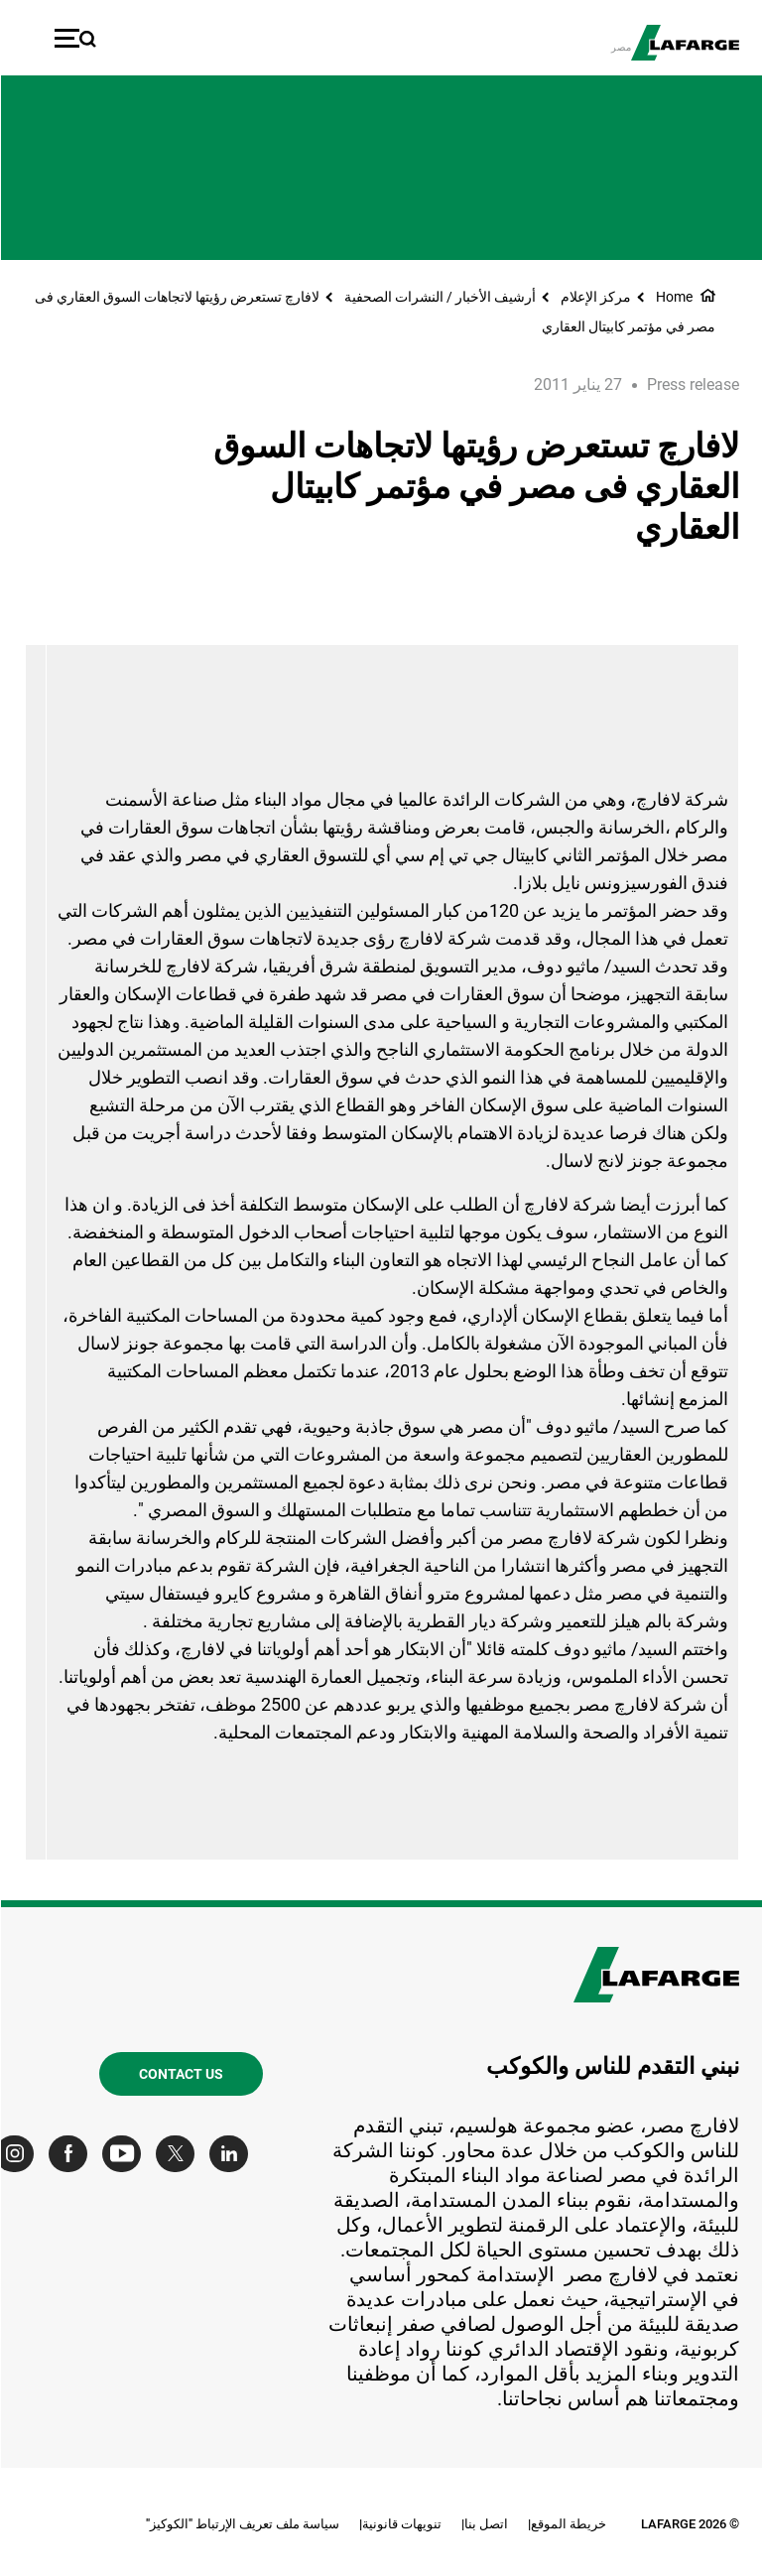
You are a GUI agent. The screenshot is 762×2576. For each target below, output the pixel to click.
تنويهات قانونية (401, 2523)
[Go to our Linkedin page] (232, 2153)
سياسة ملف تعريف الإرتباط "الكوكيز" (241, 2523)
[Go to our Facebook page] (72, 2153)
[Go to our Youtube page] (125, 2153)
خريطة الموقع (567, 2523)
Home (673, 297)
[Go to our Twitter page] (179, 2153)
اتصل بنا (485, 2523)
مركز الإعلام (595, 297)
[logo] (684, 43)
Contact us (180, 2074)
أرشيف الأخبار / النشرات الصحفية (439, 297)
